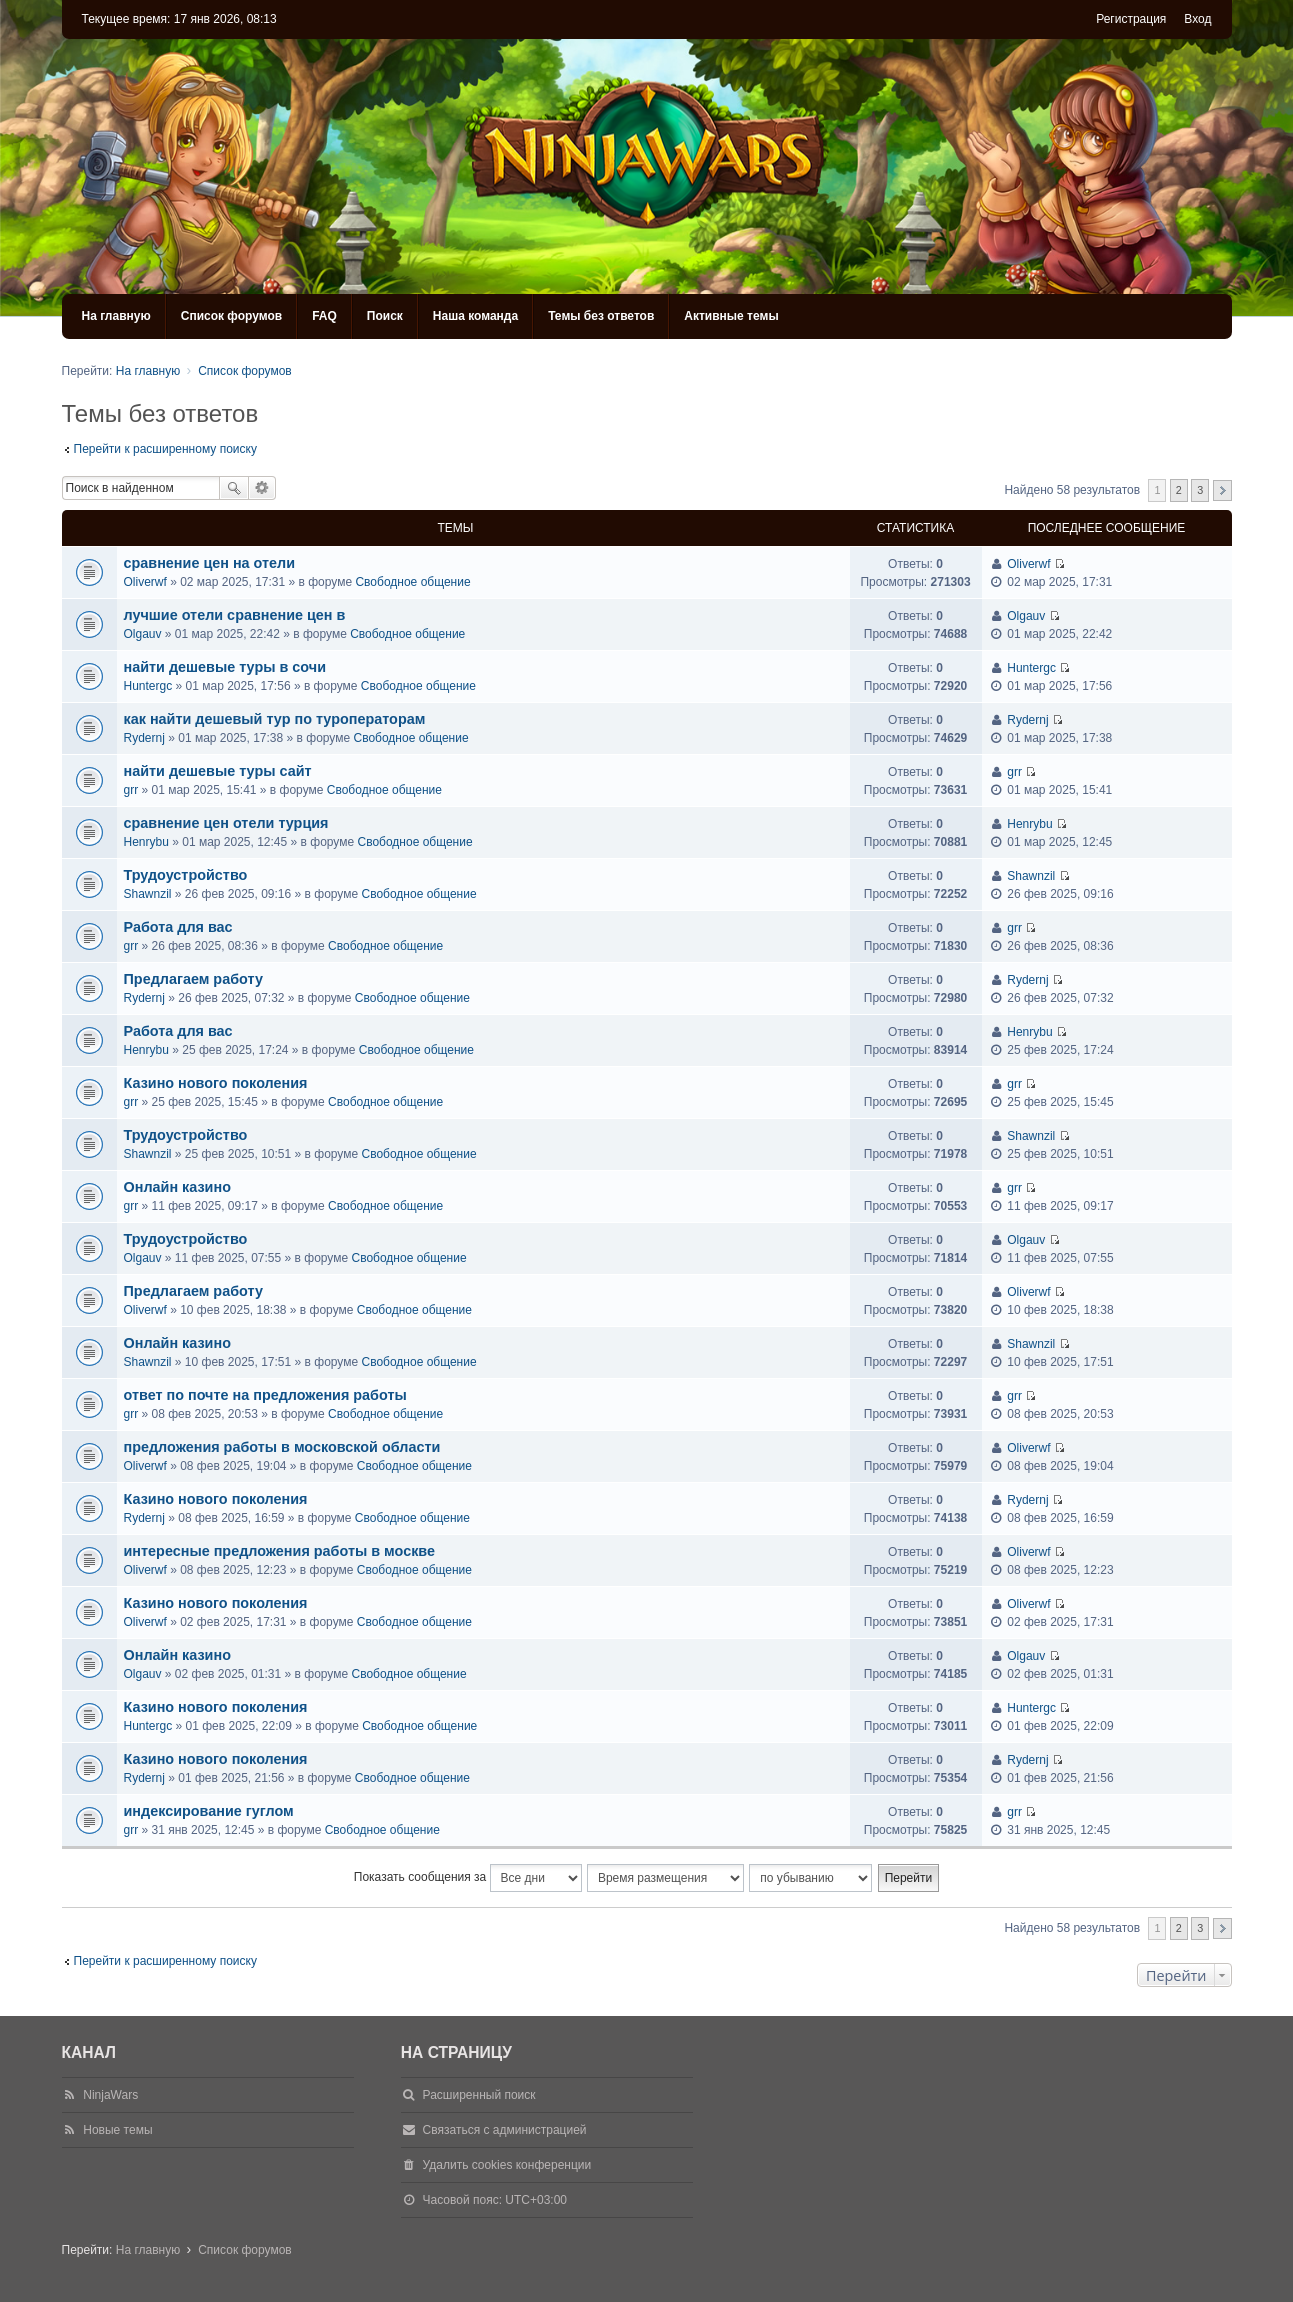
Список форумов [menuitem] (231, 316)
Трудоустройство (186, 875)
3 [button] (1200, 490)
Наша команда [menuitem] (475, 316)
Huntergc (148, 686)
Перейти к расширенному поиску (165, 449)
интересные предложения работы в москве (280, 1551)
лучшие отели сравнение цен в (235, 615)
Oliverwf (145, 582)
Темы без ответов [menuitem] (601, 316)
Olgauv (143, 634)
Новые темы (117, 2130)
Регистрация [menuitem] (1131, 19)
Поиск (234, 488)
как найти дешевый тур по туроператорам (275, 719)
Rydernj (144, 738)
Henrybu (146, 842)
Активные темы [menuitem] (731, 316)
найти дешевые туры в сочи (225, 667)
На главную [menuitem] (116, 316)
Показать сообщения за (468, 1878)
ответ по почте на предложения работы (265, 1395)
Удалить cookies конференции (507, 2165)
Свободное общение (412, 582)
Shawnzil (148, 894)
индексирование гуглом (209, 1811)
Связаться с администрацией (505, 2130)
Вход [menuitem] (1197, 19)
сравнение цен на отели (210, 563)
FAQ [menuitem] (324, 316)
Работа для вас (178, 927)
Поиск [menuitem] (385, 316)
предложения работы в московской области (282, 1447)
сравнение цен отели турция (226, 823)
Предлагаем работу (193, 979)
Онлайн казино (177, 1187)
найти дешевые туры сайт (218, 771)
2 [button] (1179, 490)
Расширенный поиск (262, 488)
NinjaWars (110, 2095)
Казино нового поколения (216, 1083)
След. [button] (1222, 490)
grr (131, 790)
